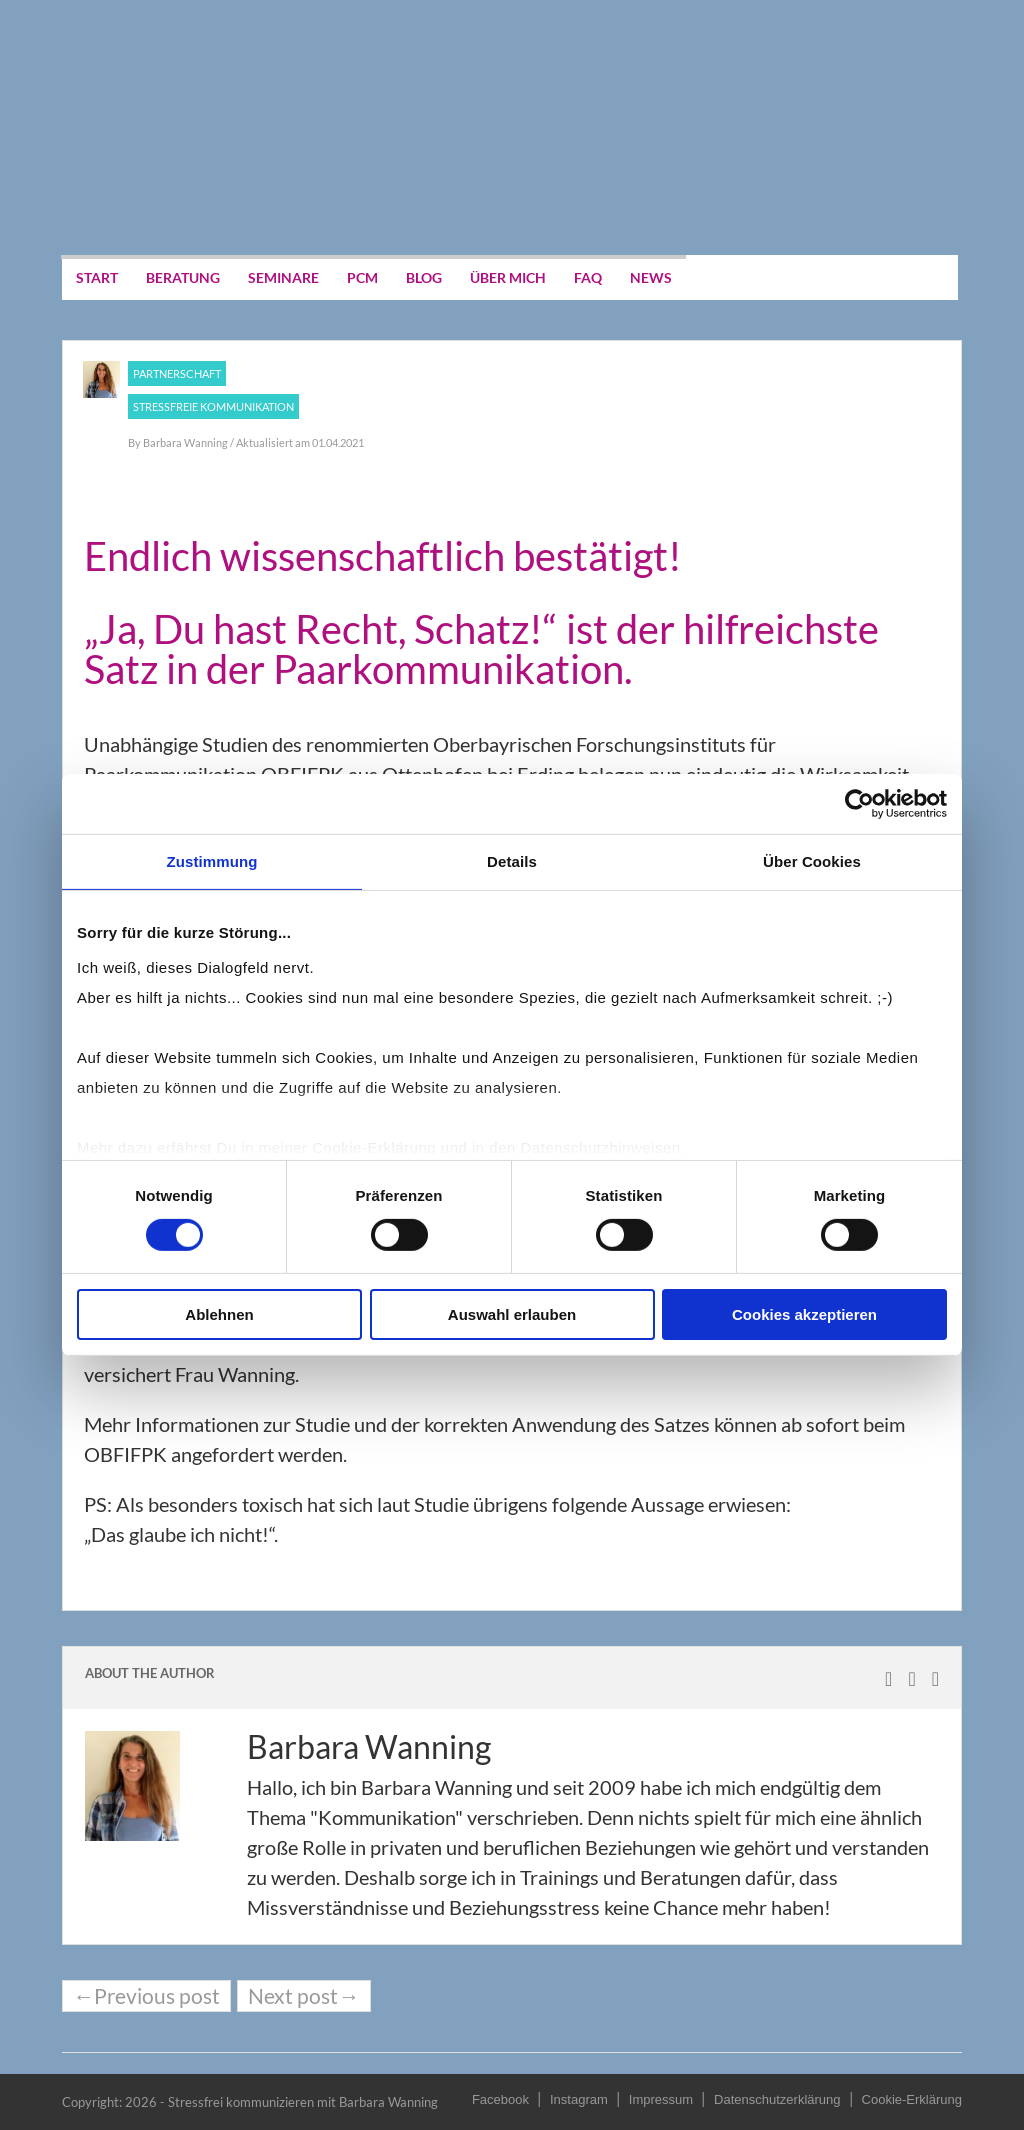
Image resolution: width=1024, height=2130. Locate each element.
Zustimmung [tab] (212, 861)
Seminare (283, 277)
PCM (362, 277)
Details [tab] (512, 861)
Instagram (579, 2099)
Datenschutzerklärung (777, 2099)
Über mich (508, 277)
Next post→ (303, 1996)
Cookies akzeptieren (804, 1314)
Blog (424, 277)
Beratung (183, 277)
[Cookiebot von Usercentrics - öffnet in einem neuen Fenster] (859, 804)
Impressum (661, 2099)
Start (97, 277)
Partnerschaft (177, 373)
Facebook (500, 2099)
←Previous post (146, 1996)
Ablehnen (219, 1314)
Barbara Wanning (186, 442)
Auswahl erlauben (512, 1314)
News (651, 277)
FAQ (588, 277)
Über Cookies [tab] (812, 861)
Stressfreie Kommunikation (213, 406)
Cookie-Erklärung (912, 2099)
